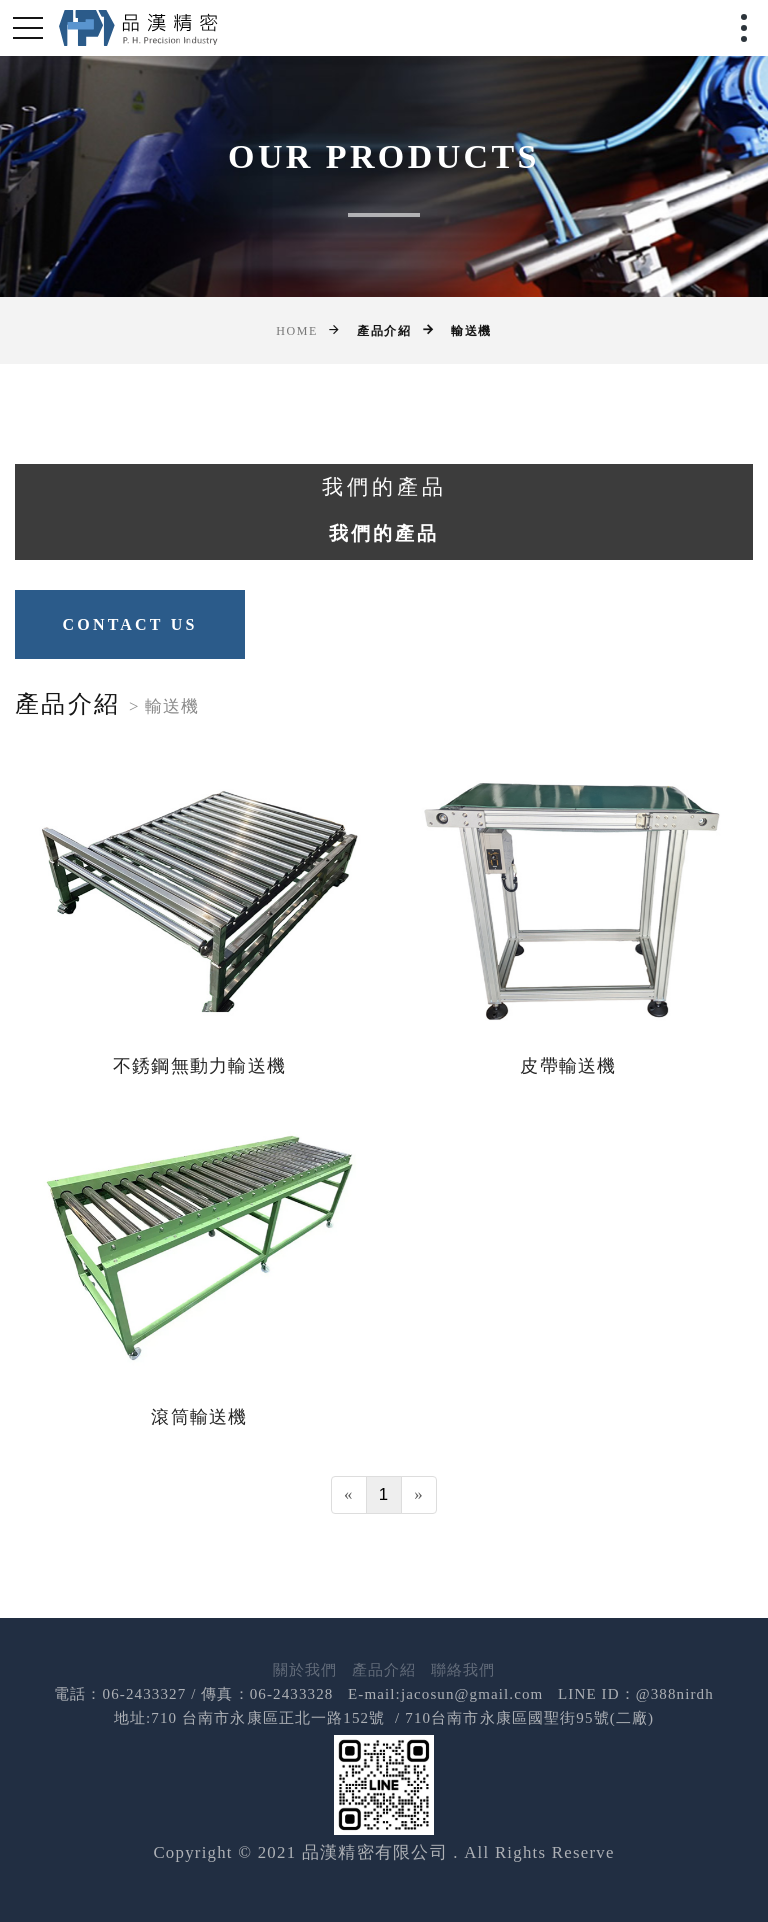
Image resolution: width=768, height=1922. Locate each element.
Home (297, 331)
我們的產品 (384, 533)
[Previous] (349, 1495)
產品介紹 (384, 1670)
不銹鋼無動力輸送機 (199, 1066)
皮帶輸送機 (568, 1066)
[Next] (419, 1495)
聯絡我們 (463, 1670)
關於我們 (305, 1670)
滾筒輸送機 (199, 1417)
